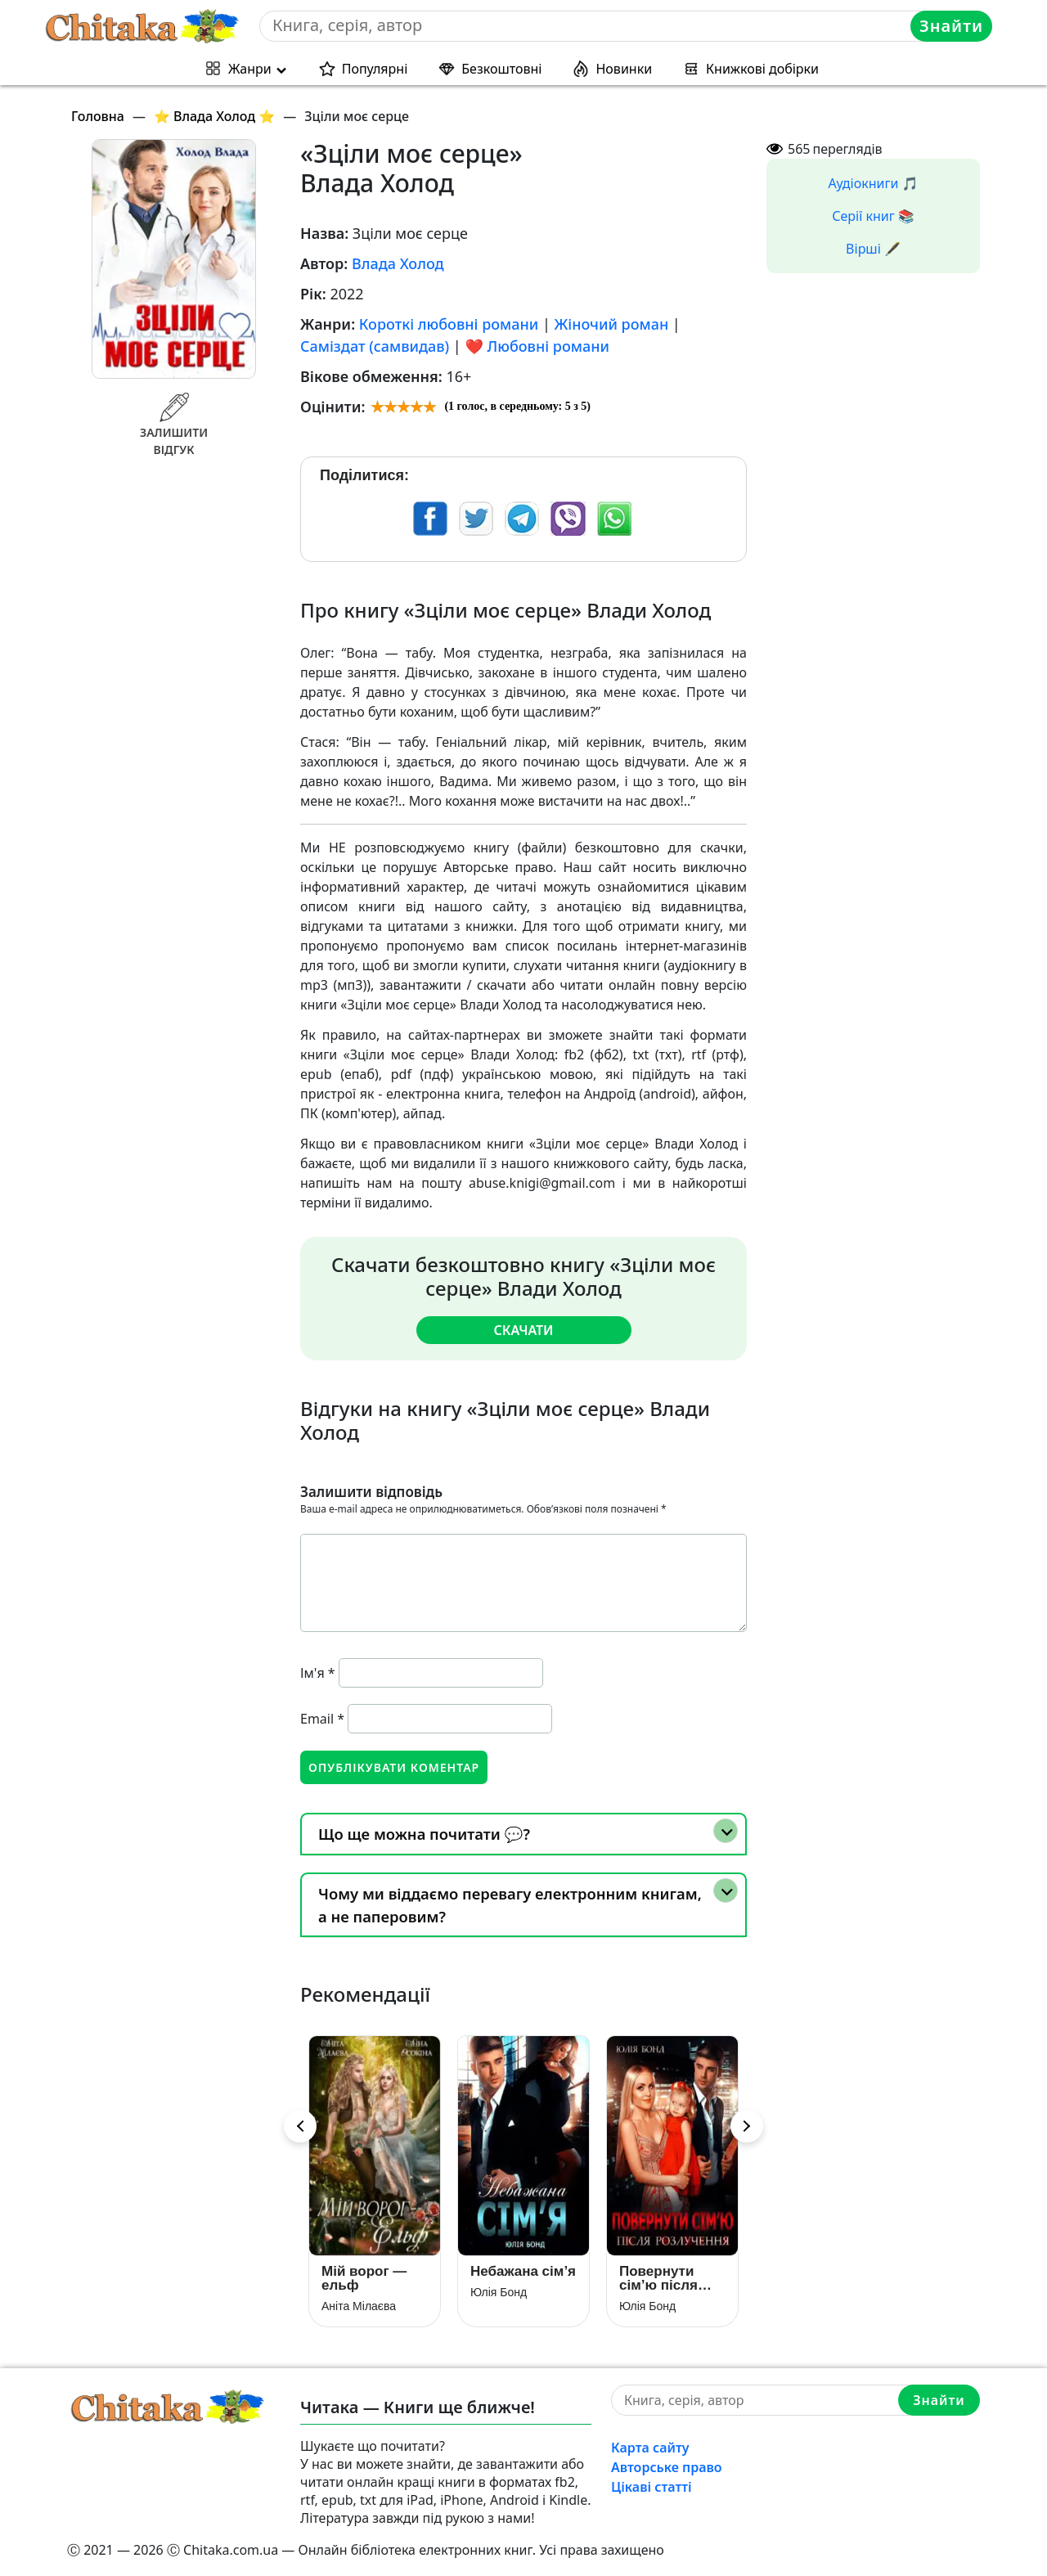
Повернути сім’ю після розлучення (659, 2278)
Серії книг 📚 (873, 216)
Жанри (250, 69)
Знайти (951, 26)
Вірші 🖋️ (873, 249)
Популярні (375, 69)
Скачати (523, 1330)
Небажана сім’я (523, 2271)
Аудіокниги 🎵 (874, 183)
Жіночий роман (611, 324)
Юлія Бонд (498, 2292)
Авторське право (666, 2467)
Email (322, 1719)
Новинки (623, 69)
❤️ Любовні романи (537, 346)
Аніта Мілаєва (358, 2306)
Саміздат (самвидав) (374, 346)
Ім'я (317, 1673)
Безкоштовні (501, 69)
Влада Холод (398, 263)
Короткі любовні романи (448, 324)
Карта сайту (650, 2448)
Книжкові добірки (762, 69)
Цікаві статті (651, 2487)
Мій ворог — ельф (364, 2278)
